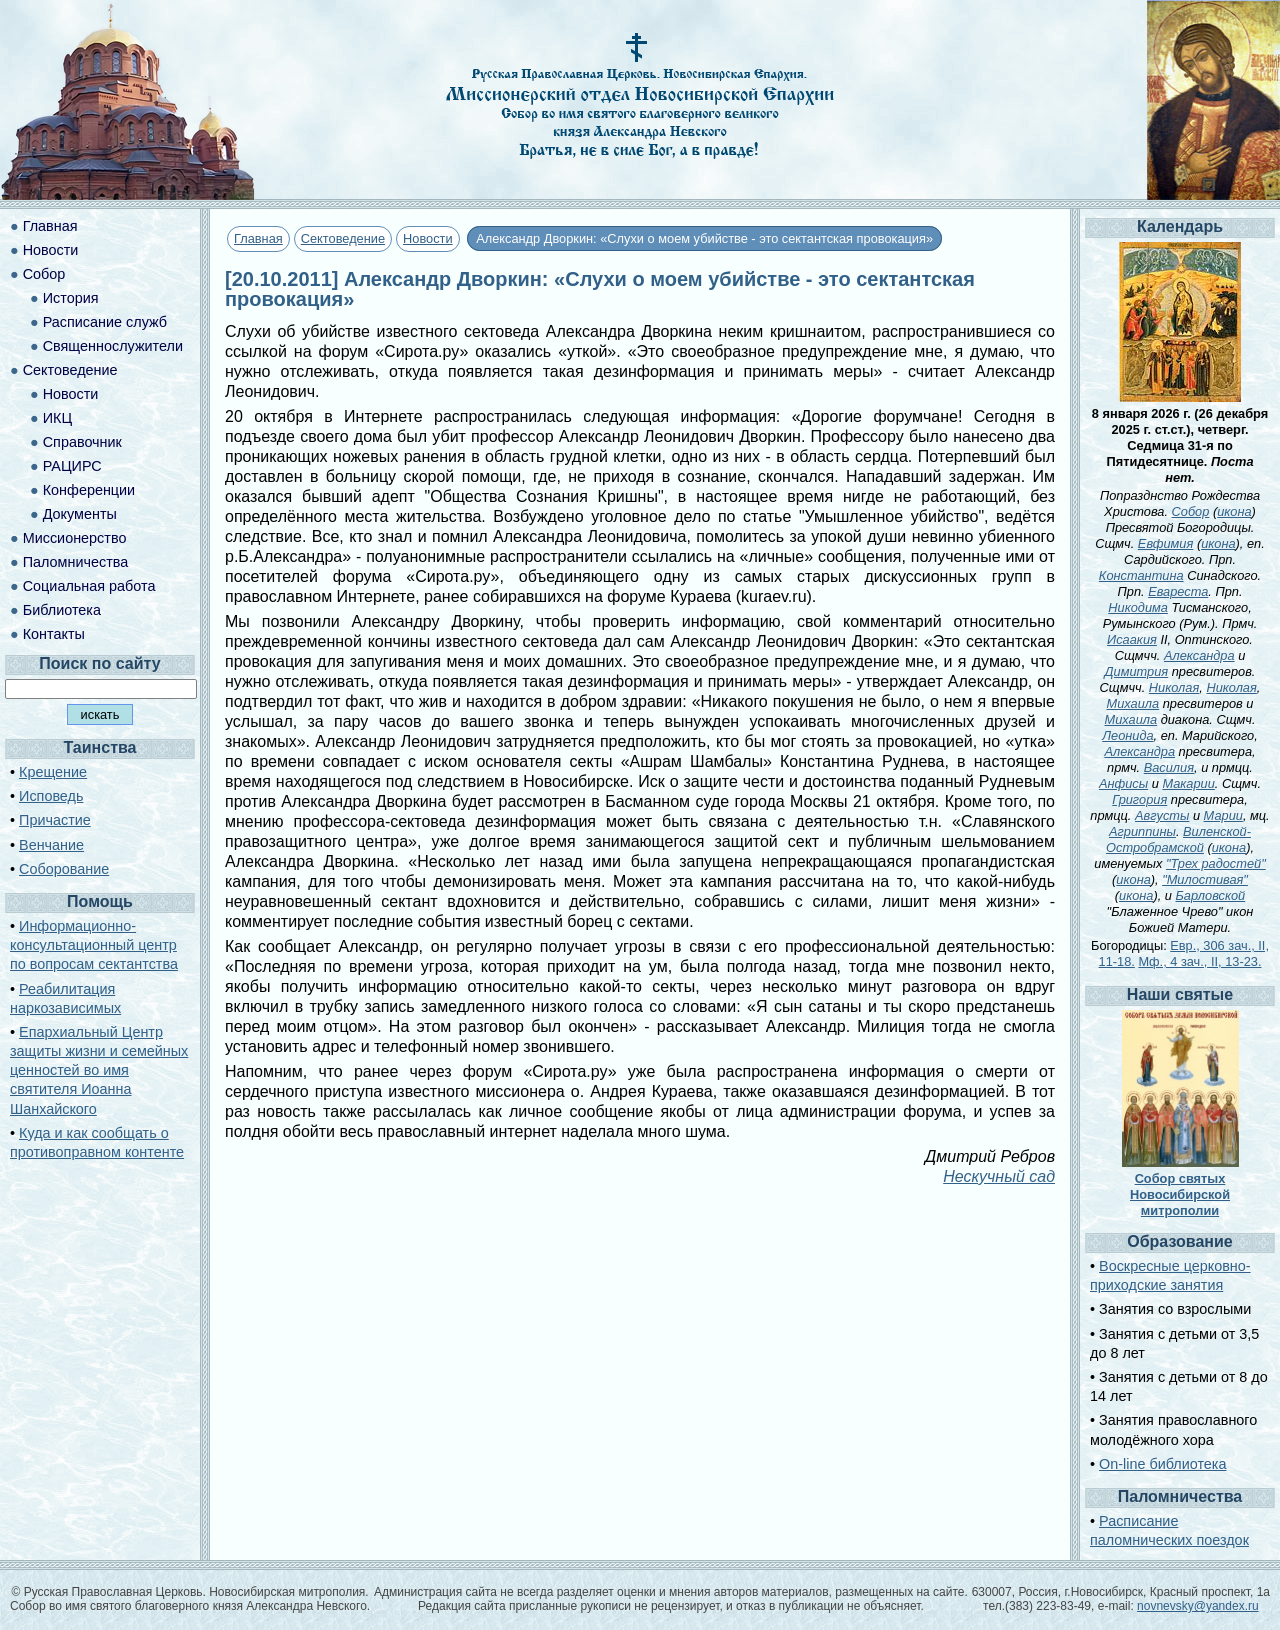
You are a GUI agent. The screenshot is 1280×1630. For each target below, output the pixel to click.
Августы (1162, 815)
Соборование (64, 869)
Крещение (53, 772)
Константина (1141, 575)
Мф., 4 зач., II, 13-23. (1199, 961)
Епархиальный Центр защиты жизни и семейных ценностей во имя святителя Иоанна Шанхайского (99, 1070)
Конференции (89, 490)
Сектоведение (343, 238)
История (71, 298)
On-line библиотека (1162, 1464)
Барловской (1211, 895)
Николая (1174, 687)
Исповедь (51, 796)
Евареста (1178, 591)
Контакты (54, 634)
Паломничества (76, 562)
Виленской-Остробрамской (1178, 839)
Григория (1139, 799)
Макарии (1188, 783)
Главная (258, 238)
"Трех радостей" (1216, 863)
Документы (80, 514)
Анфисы (1123, 783)
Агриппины (1142, 831)
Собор (44, 274)
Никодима (1138, 607)
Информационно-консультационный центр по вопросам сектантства (94, 945)
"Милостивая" (1205, 879)
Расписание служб (105, 322)
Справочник (82, 442)
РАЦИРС (72, 466)
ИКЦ (57, 418)
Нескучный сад (999, 1176)
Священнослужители (113, 346)
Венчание (51, 845)
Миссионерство (75, 538)
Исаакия (1132, 639)
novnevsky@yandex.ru (1198, 1606)
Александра (1199, 655)
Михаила (1133, 703)
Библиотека (62, 610)
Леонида (1127, 735)
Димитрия (1137, 671)
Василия (1169, 767)
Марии (1223, 815)
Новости (428, 238)
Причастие (55, 820)
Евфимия (1165, 543)
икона (1234, 511)
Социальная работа (89, 586)
